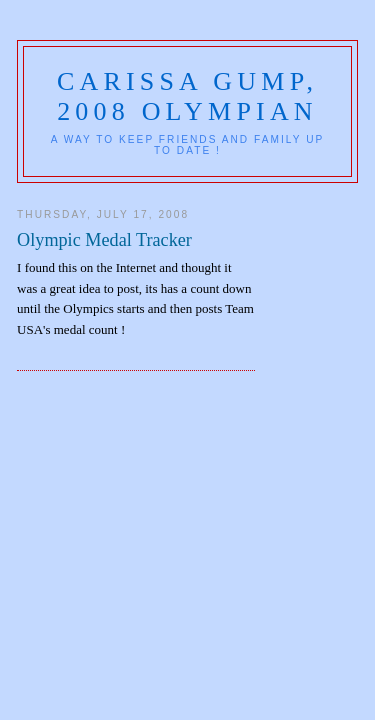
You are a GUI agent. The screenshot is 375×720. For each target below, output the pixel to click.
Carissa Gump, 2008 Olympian (187, 96)
